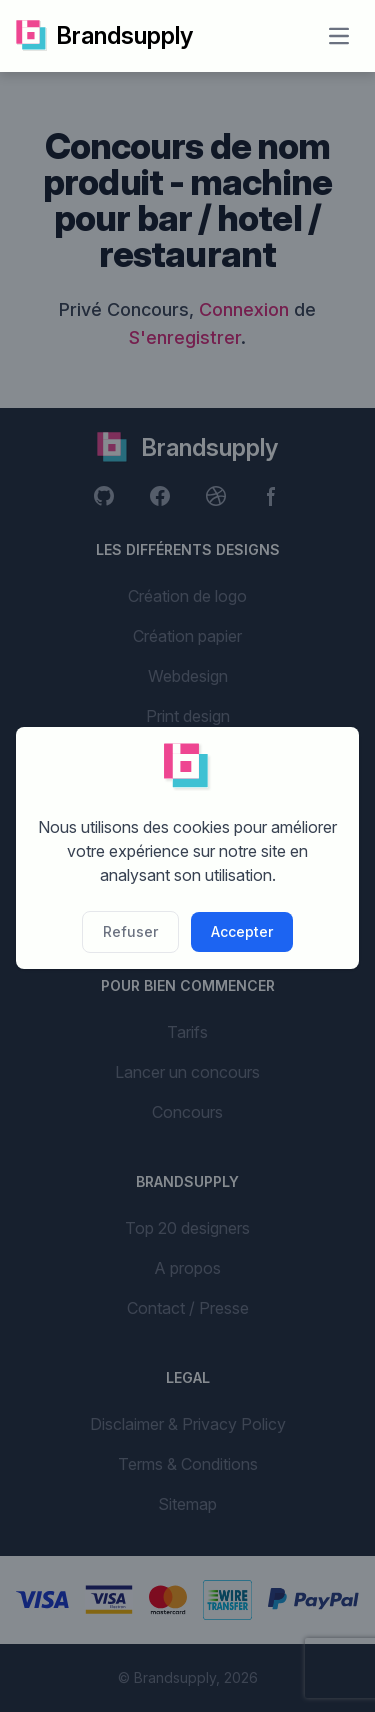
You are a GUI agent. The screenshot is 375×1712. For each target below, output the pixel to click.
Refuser (130, 931)
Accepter (242, 931)
